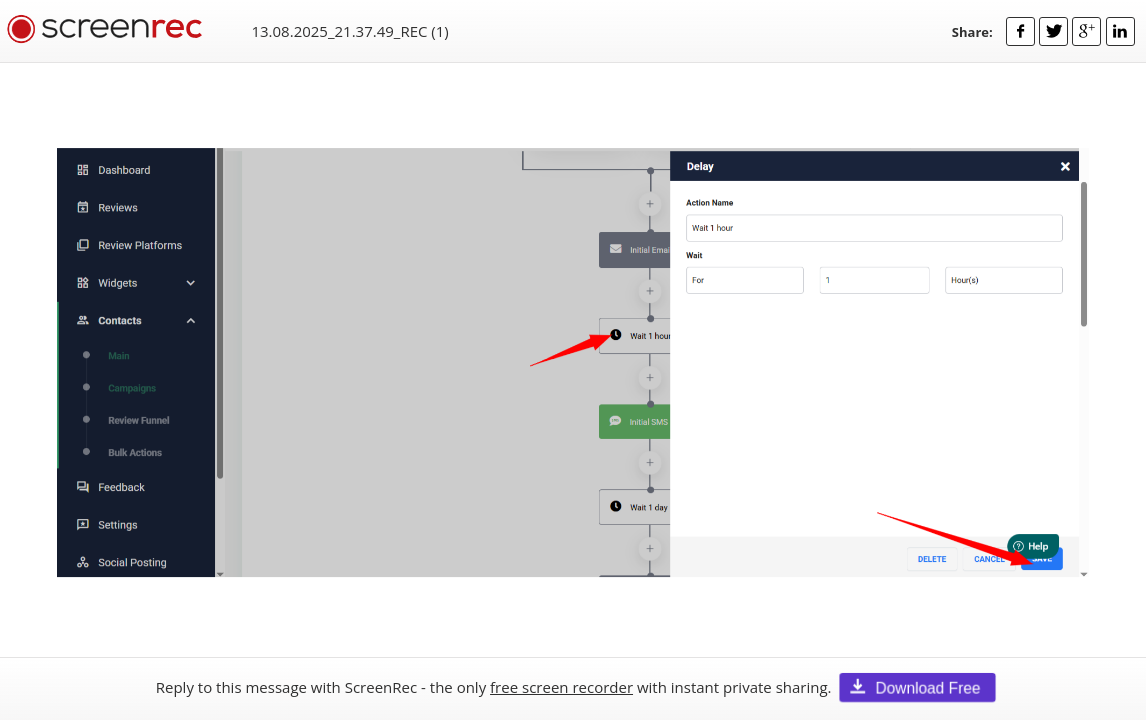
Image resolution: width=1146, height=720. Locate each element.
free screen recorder (561, 687)
